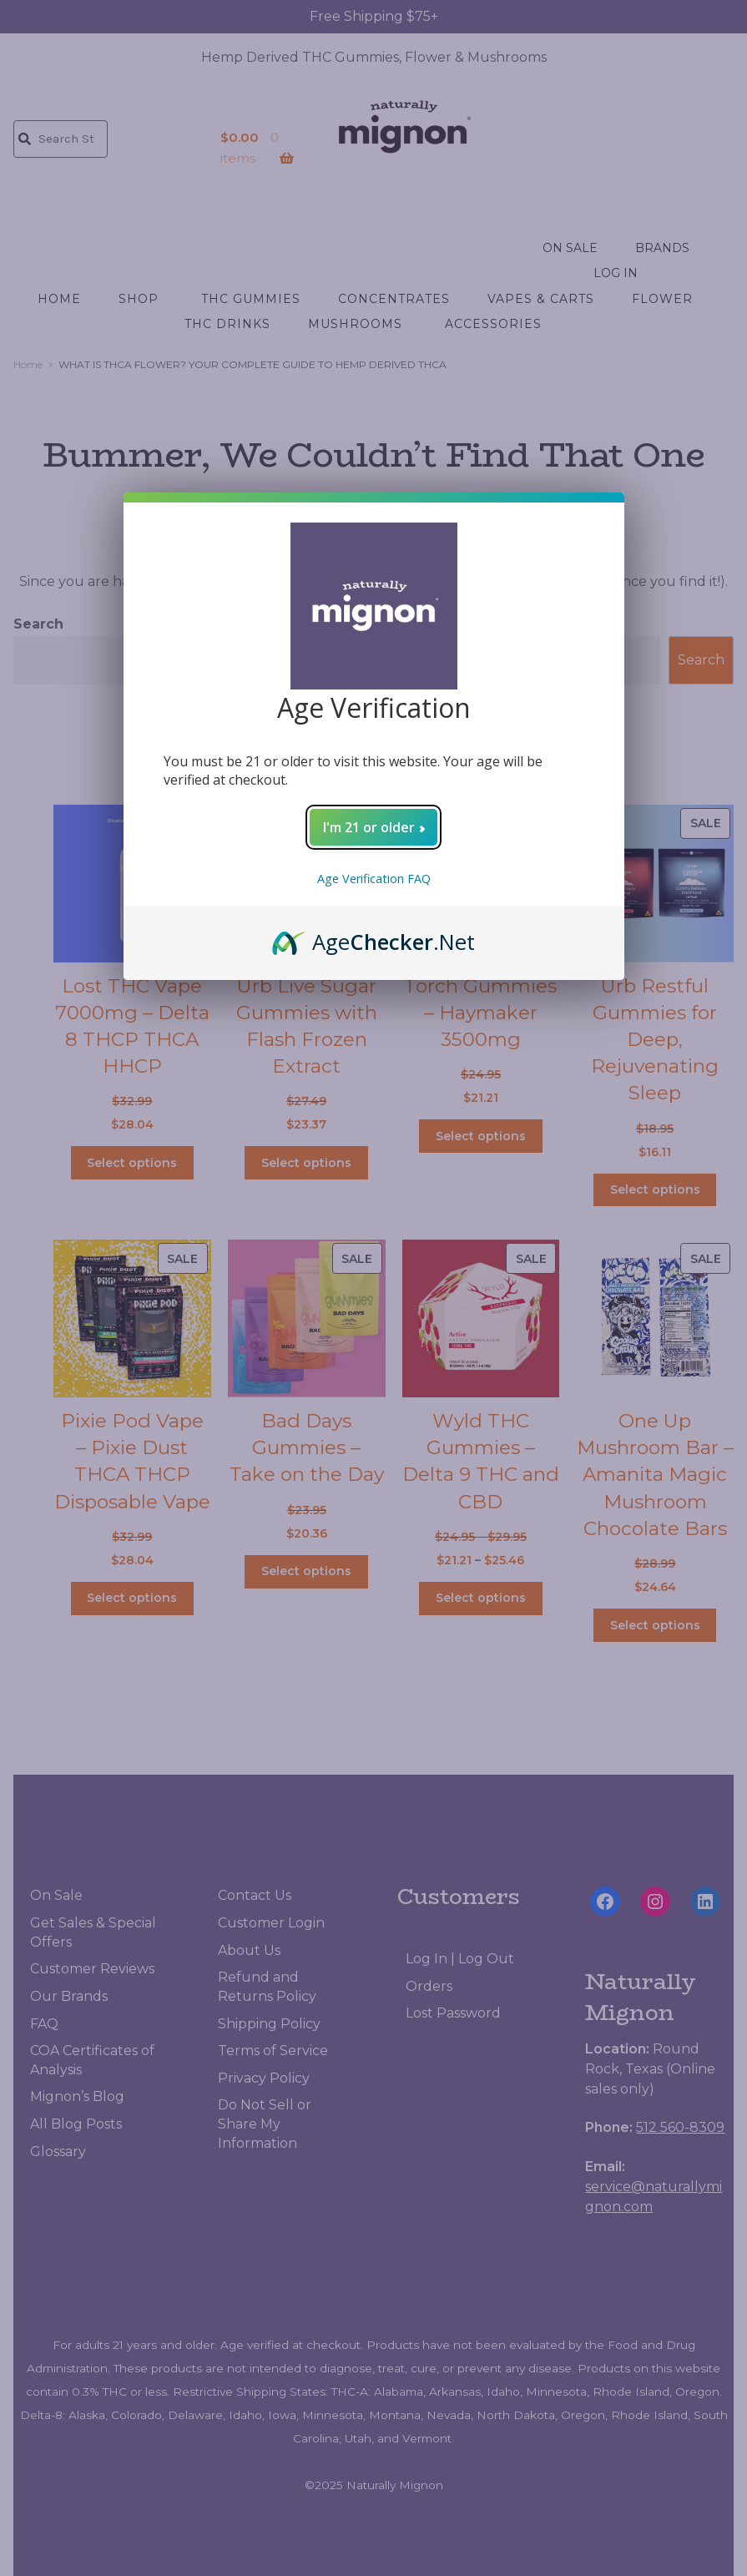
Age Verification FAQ (374, 878)
